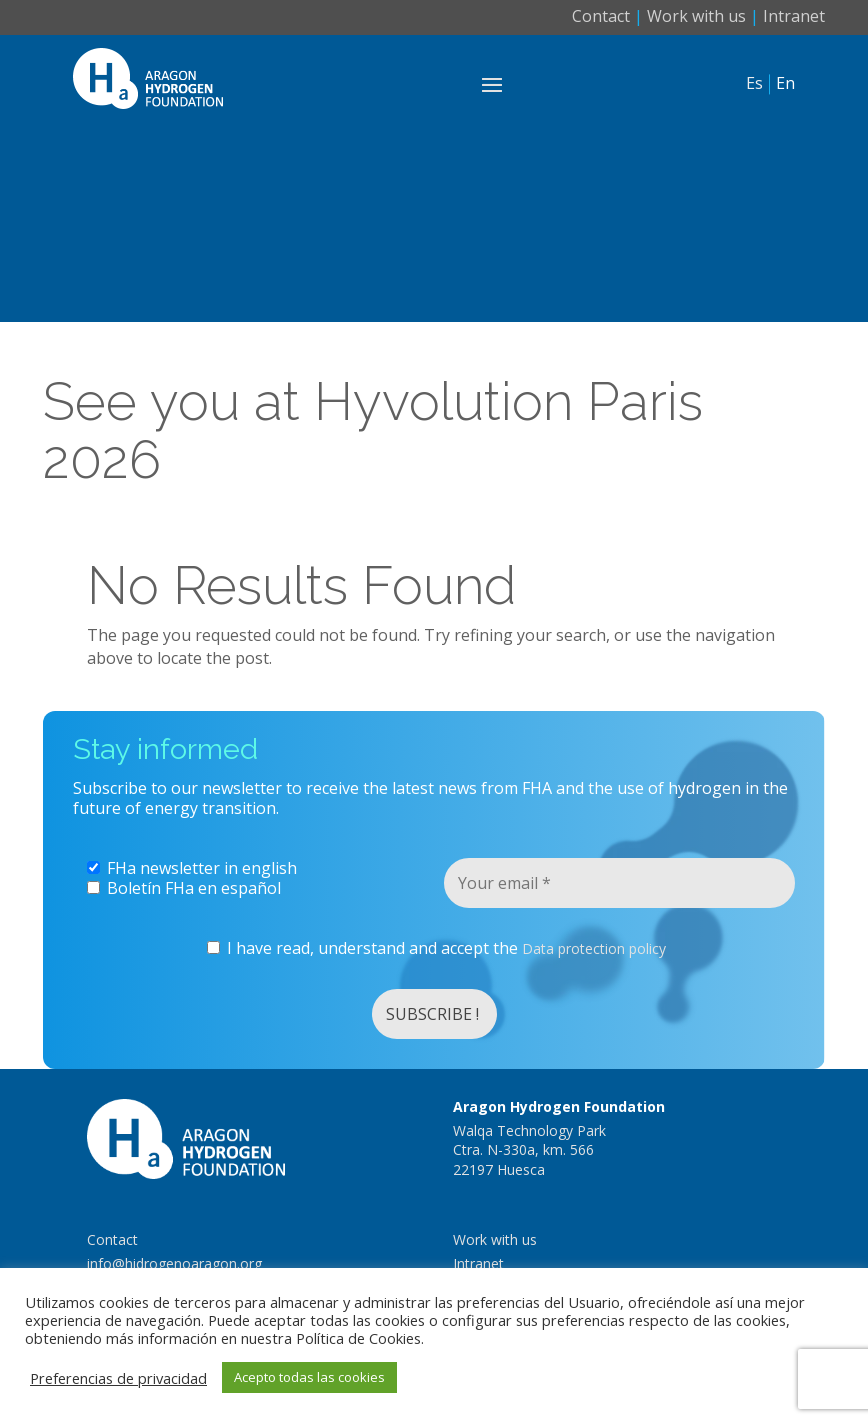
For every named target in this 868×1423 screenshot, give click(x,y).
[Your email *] (619, 883)
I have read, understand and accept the (436, 948)
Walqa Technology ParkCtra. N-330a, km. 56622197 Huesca (529, 1150)
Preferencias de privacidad (118, 1378)
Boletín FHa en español (184, 888)
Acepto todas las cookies (309, 1377)
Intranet (794, 16)
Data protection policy (594, 948)
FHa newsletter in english (192, 868)
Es (754, 84)
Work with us (696, 16)
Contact (601, 16)
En (785, 84)
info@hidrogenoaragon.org (174, 1263)
